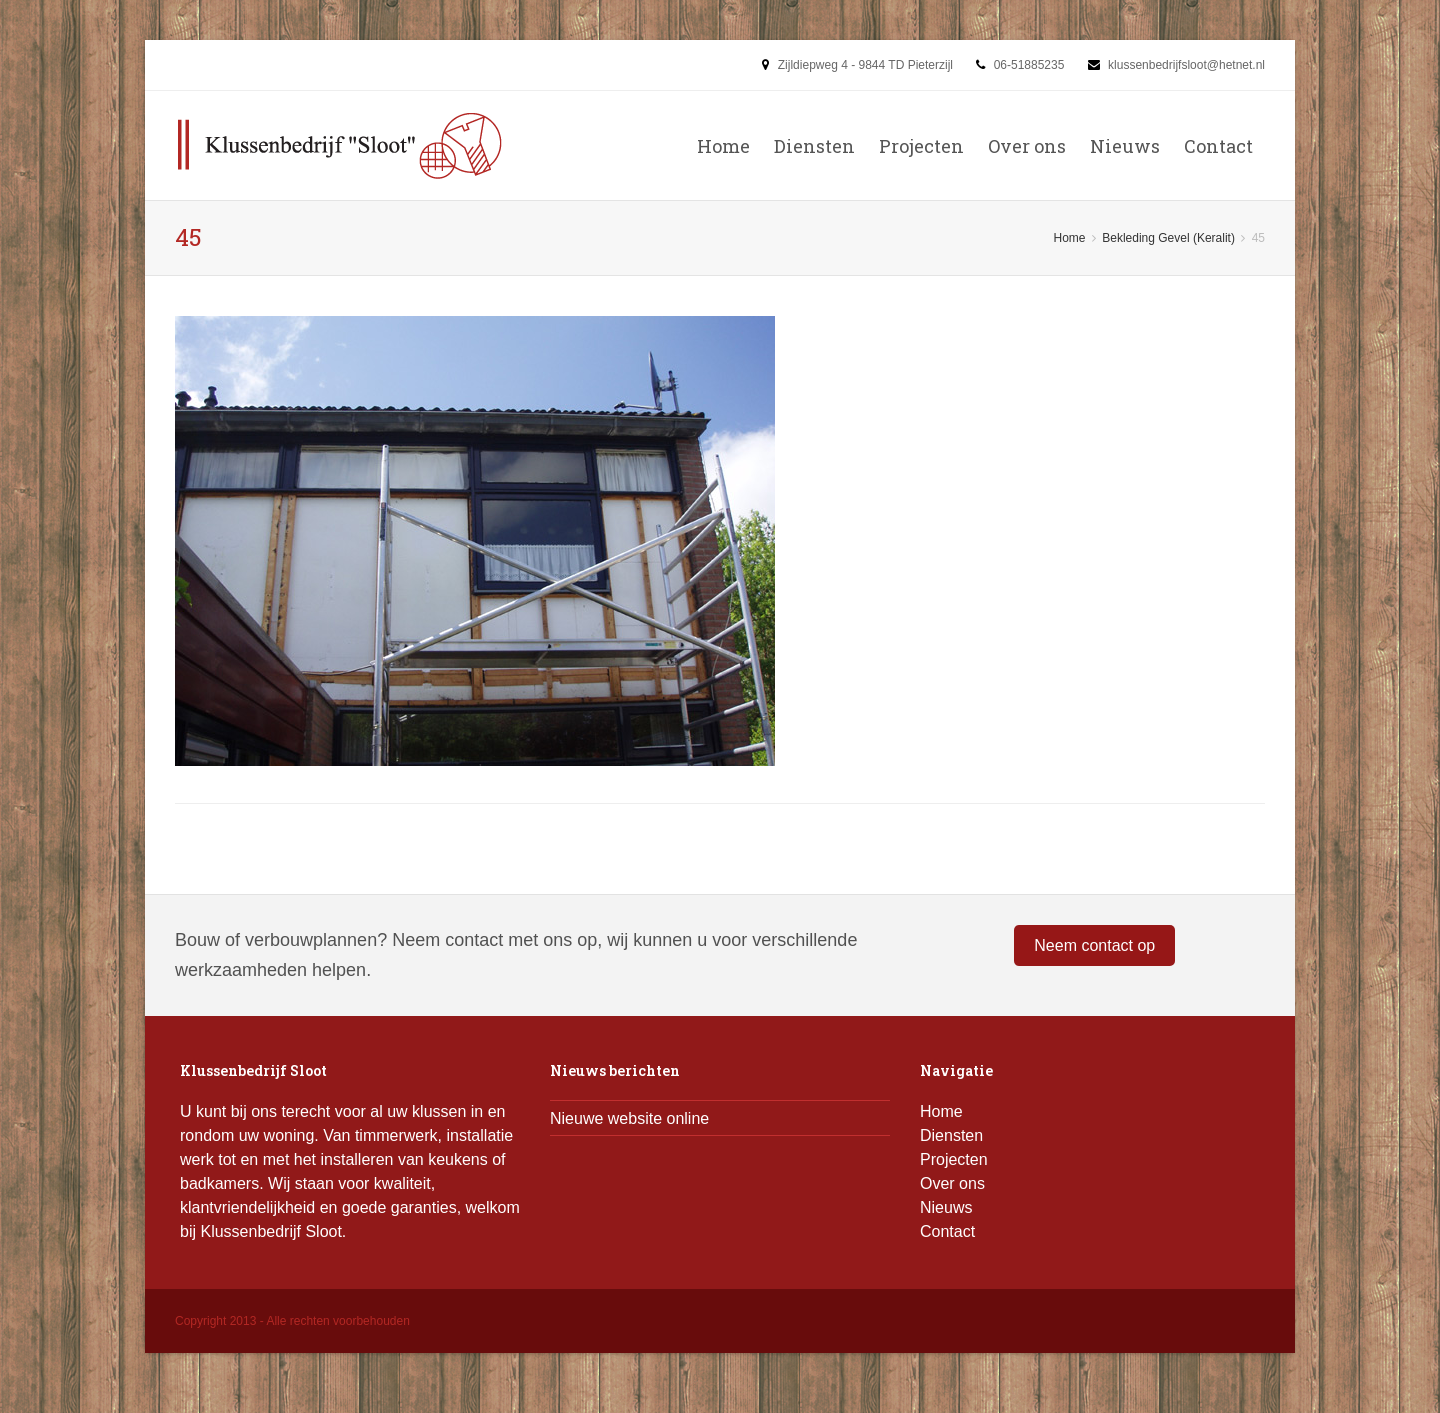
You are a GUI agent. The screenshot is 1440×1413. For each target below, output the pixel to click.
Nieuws (1125, 146)
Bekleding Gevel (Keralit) (1168, 238)
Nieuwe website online (629, 1118)
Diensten (814, 146)
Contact (1218, 146)
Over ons (1027, 146)
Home (723, 146)
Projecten (921, 146)
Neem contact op (1094, 945)
